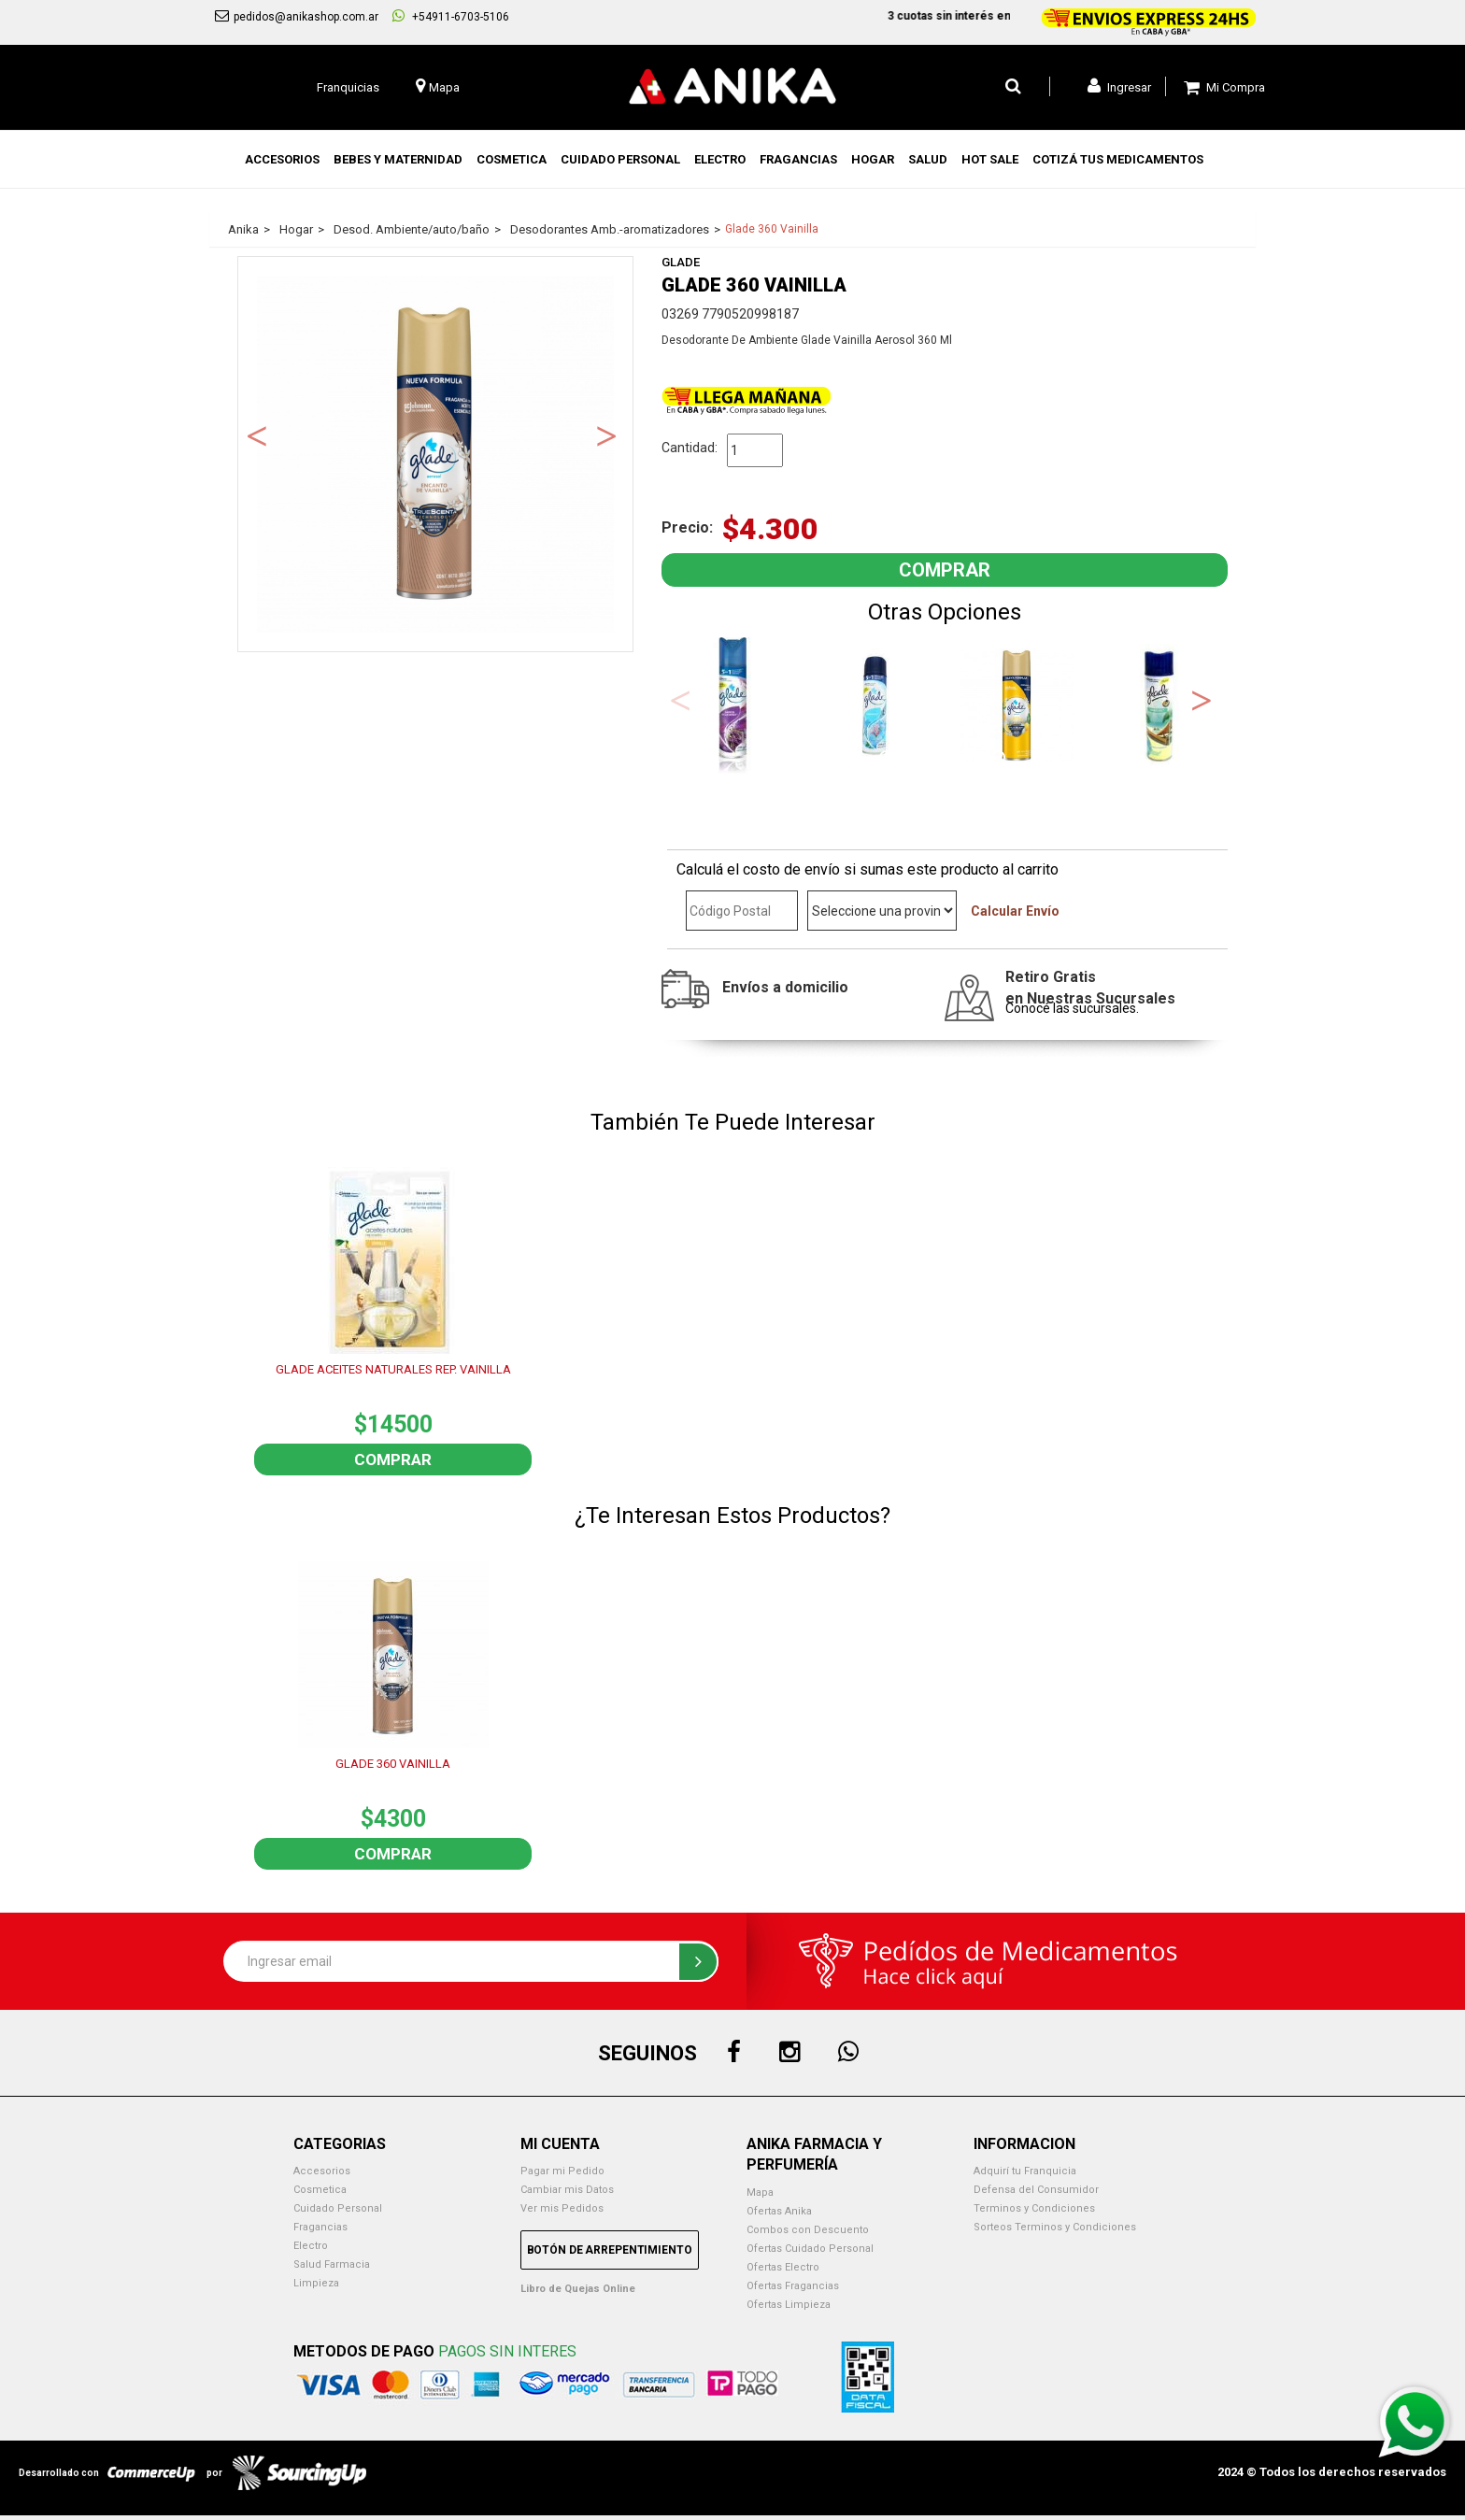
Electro (310, 2246)
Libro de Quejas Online (577, 2289)
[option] (435, 454)
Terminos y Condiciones (1034, 2208)
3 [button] (944, 759)
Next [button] (606, 434)
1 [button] (888, 759)
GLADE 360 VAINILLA (392, 1764)
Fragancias (320, 2227)
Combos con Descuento (808, 2230)
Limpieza (316, 2283)
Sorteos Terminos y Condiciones (1055, 2227)
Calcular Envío (1015, 911)
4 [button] (972, 759)
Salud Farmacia (331, 2264)
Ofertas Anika (779, 2211)
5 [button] (1000, 759)
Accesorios (321, 2171)
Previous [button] (257, 434)
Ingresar (1119, 86)
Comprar (393, 1459)
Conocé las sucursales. (1072, 1008)
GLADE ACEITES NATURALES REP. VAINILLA (393, 1369)
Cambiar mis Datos (567, 2190)
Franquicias (348, 87)
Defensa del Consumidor (1036, 2190)
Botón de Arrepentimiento (609, 2250)
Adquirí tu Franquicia (1025, 2171)
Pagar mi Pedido (562, 2171)
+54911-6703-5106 (450, 15)
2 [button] (916, 759)
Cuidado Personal (337, 2208)
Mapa (760, 2192)
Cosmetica (320, 2190)
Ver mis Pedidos (562, 2208)
